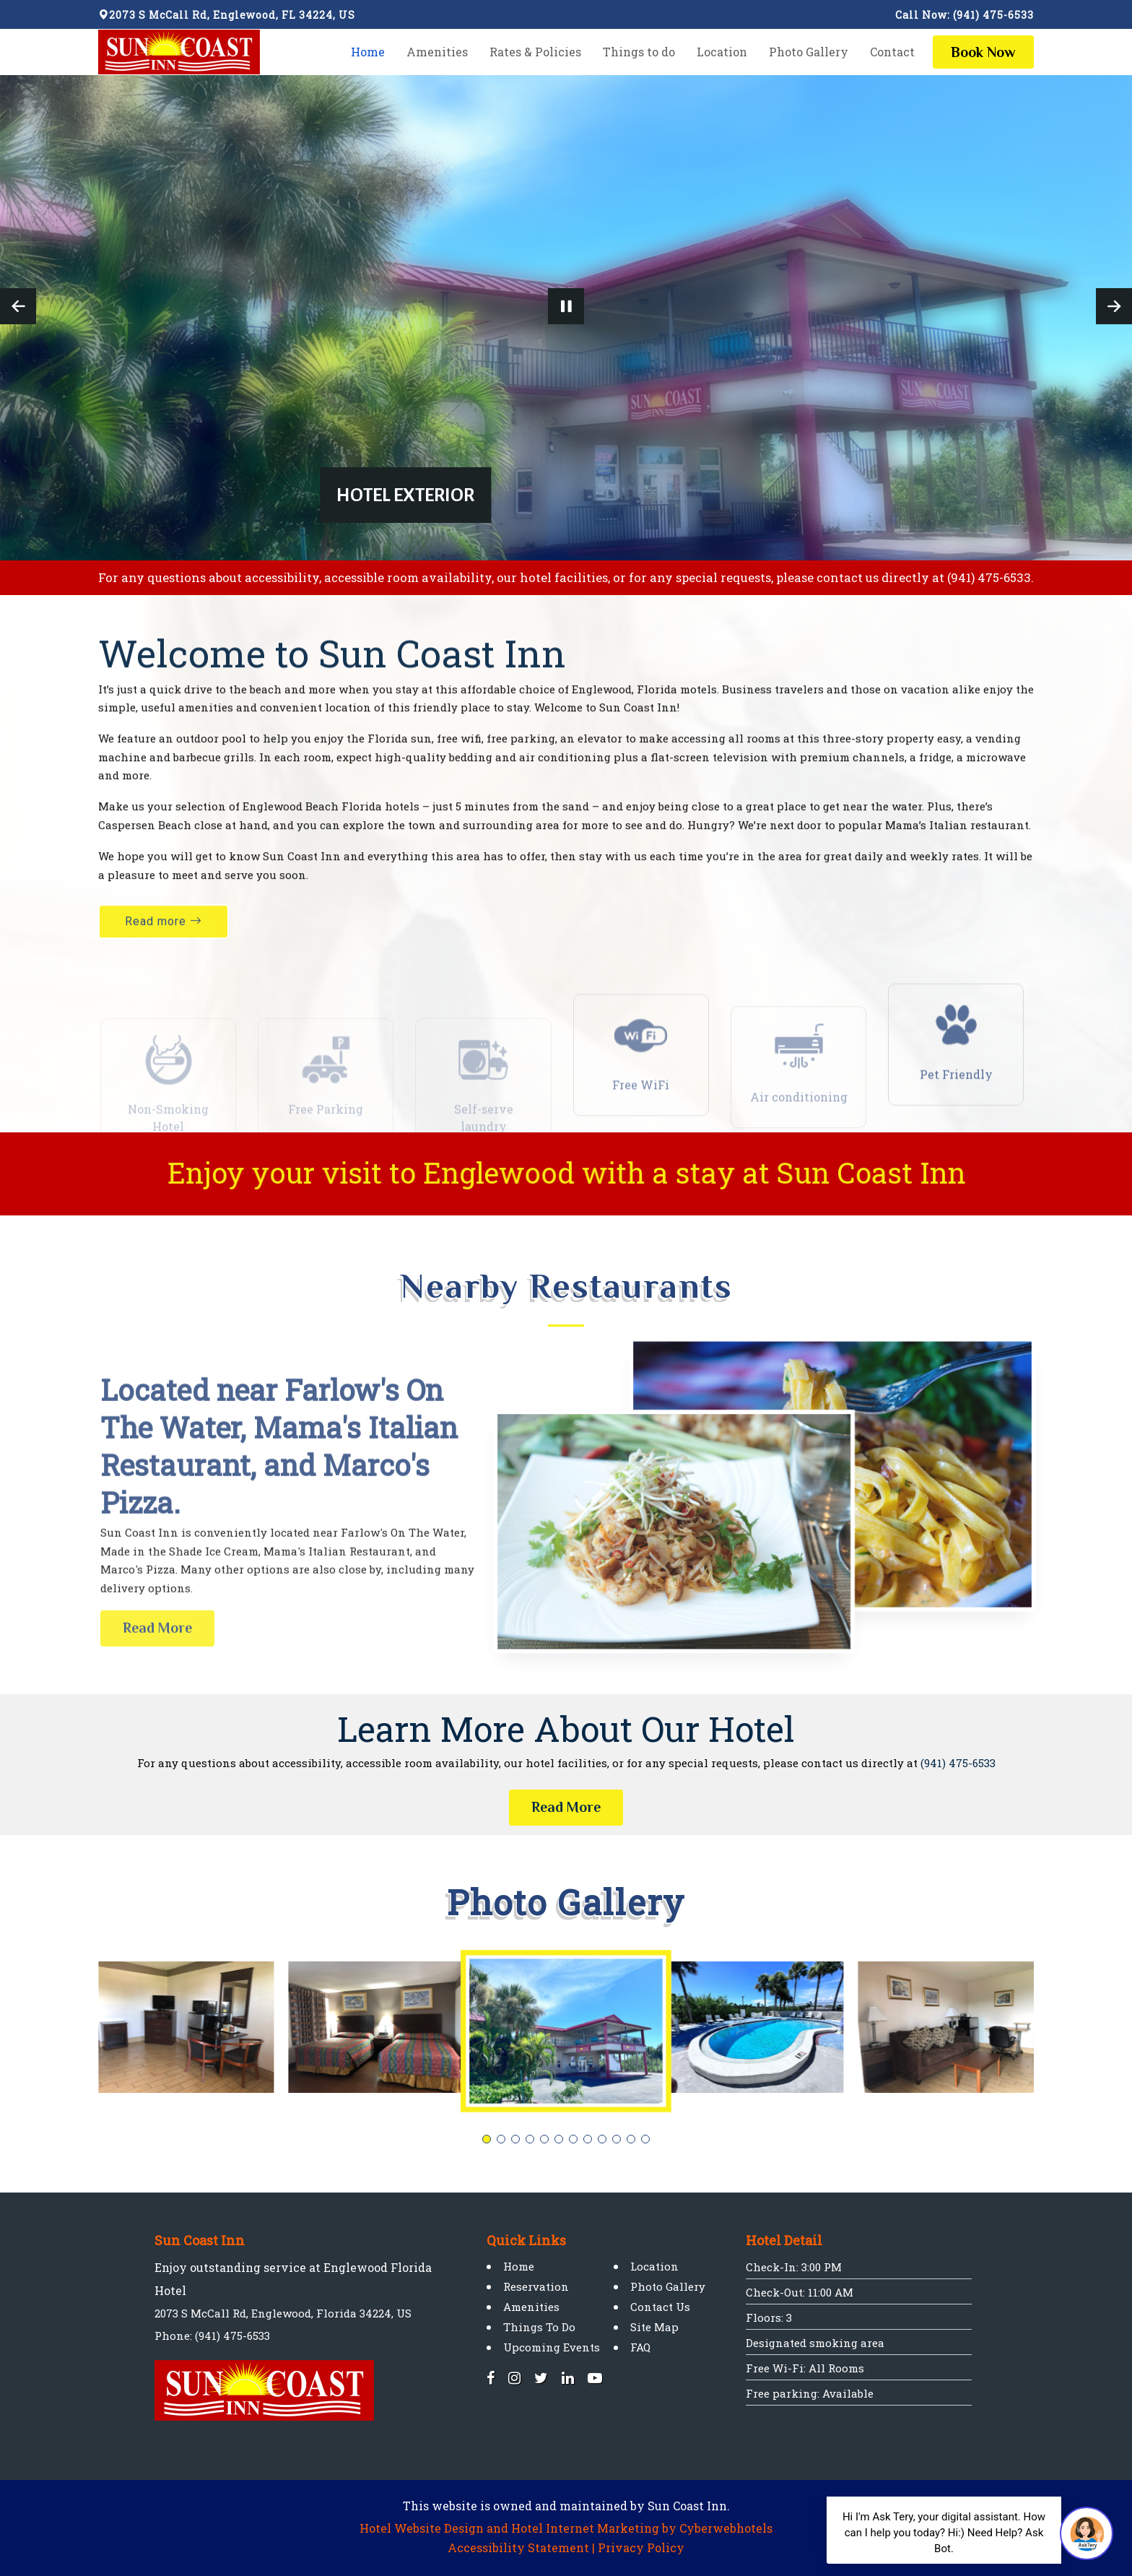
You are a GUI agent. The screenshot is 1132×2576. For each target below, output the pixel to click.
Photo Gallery (808, 51)
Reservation (536, 2286)
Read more (163, 977)
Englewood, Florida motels (644, 744)
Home (368, 51)
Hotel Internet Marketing (585, 2528)
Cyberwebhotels (725, 2528)
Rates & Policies (535, 51)
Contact (892, 51)
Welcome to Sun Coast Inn (332, 708)
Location (722, 51)
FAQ (640, 2347)
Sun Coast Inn (638, 763)
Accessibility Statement (518, 2547)
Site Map (654, 2327)
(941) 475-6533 (993, 15)
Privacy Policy (641, 2547)
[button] (486, 2189)
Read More (157, 1682)
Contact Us (660, 2306)
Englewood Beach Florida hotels (331, 862)
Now (983, 52)
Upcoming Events (551, 2347)
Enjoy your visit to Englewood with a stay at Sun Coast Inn (566, 1173)
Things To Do (539, 2327)
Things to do (639, 51)
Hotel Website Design (422, 2528)
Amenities (437, 51)
